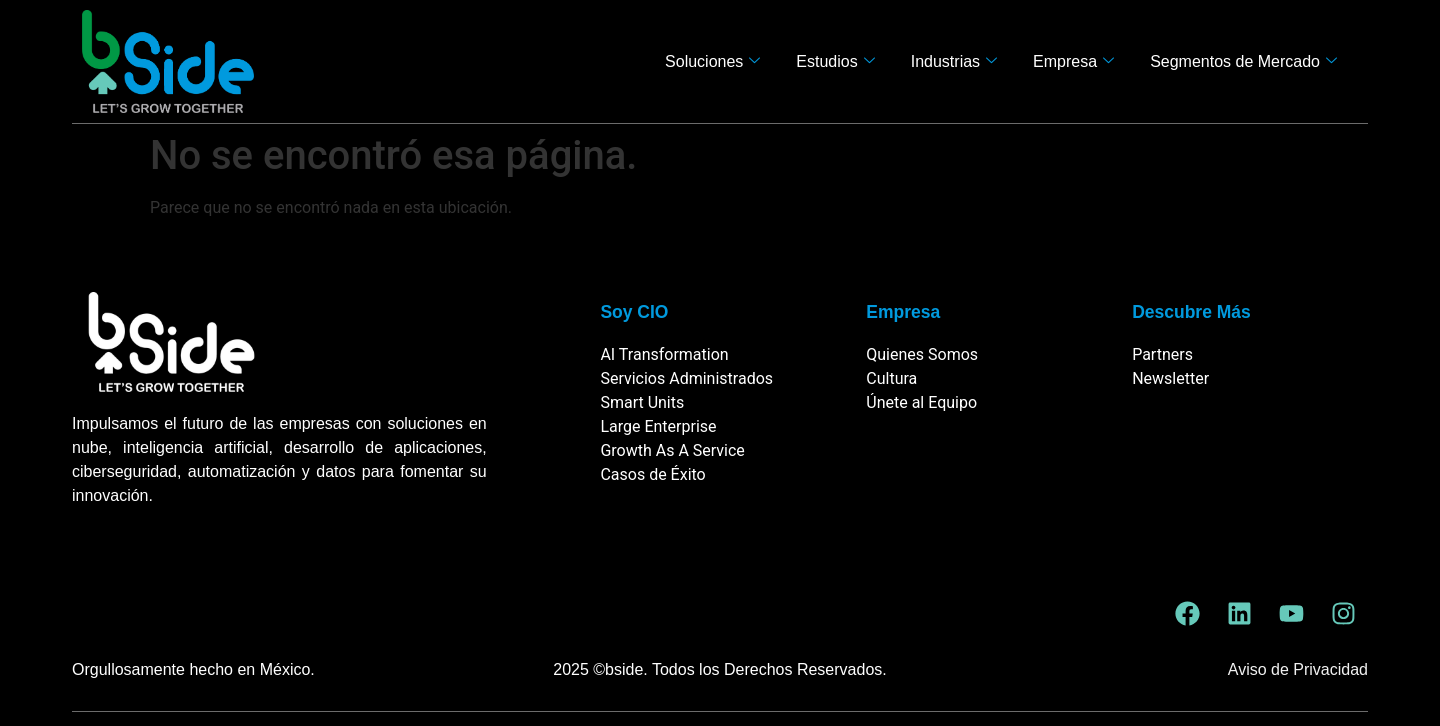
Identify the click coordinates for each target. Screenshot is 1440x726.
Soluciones (712, 61)
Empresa (1073, 61)
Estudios (835, 61)
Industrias (954, 61)
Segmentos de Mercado (1243, 61)
